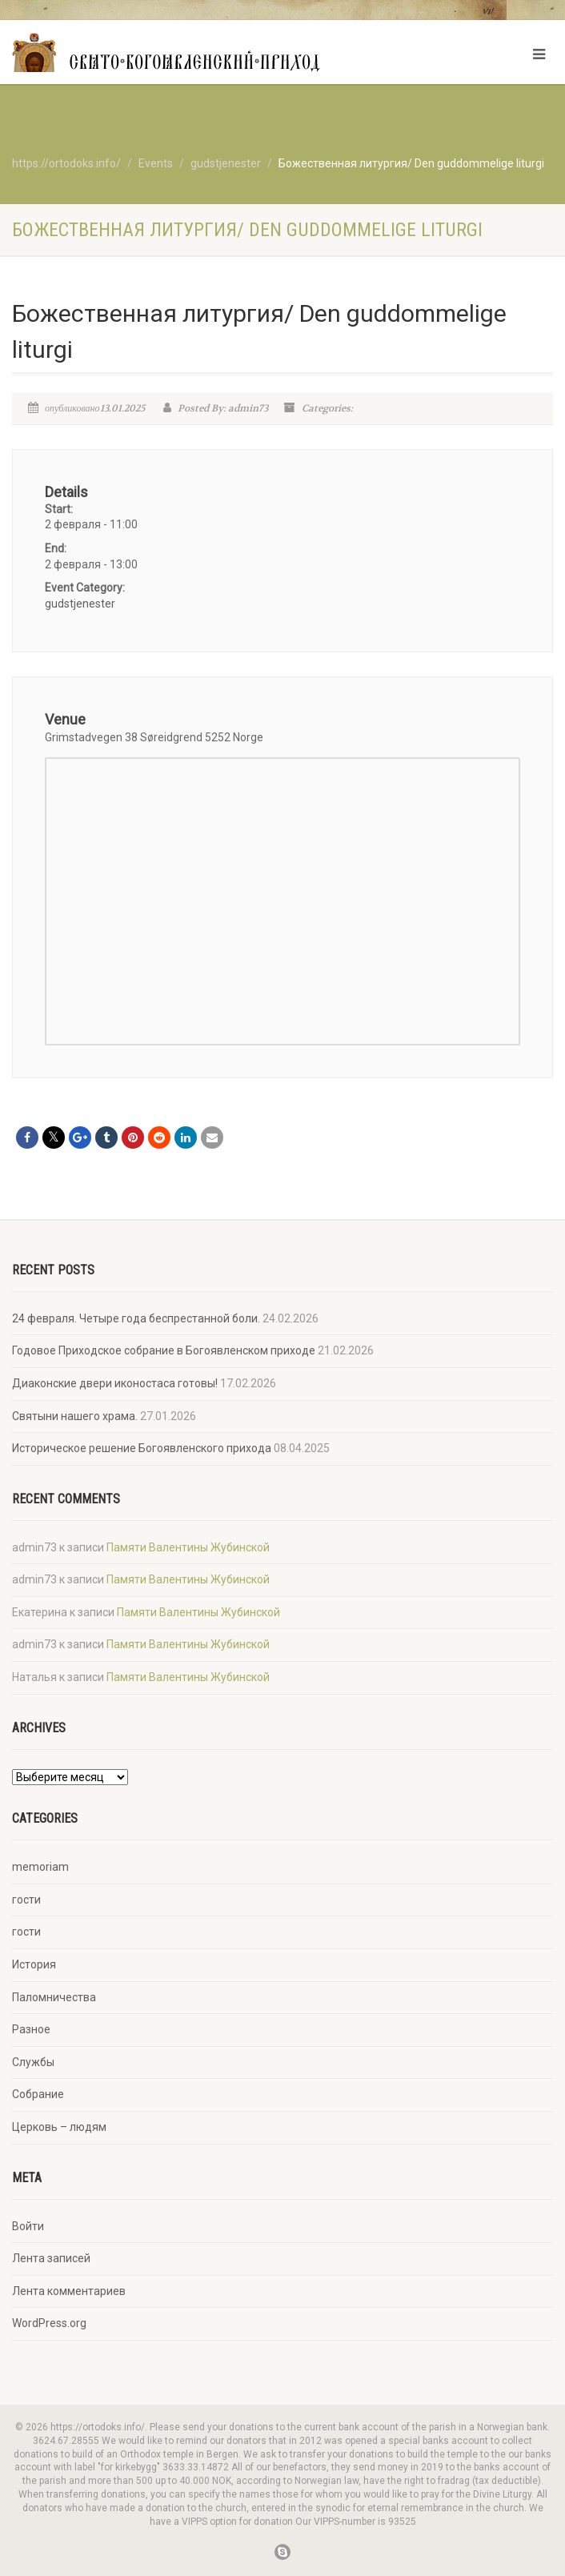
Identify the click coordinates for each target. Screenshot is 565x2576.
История (34, 1964)
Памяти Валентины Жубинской (188, 1547)
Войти (28, 2226)
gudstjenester (80, 603)
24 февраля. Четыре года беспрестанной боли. (136, 1318)
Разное (31, 2029)
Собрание (38, 2094)
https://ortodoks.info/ (66, 163)
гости (26, 1899)
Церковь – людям (59, 2127)
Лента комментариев (69, 2291)
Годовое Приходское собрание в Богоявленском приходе (163, 1350)
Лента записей (51, 2258)
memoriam (40, 1866)
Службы (33, 2062)
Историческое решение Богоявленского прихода (141, 1448)
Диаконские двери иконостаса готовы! (115, 1383)
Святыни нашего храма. (75, 1416)
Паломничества (54, 1997)
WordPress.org (49, 2323)
